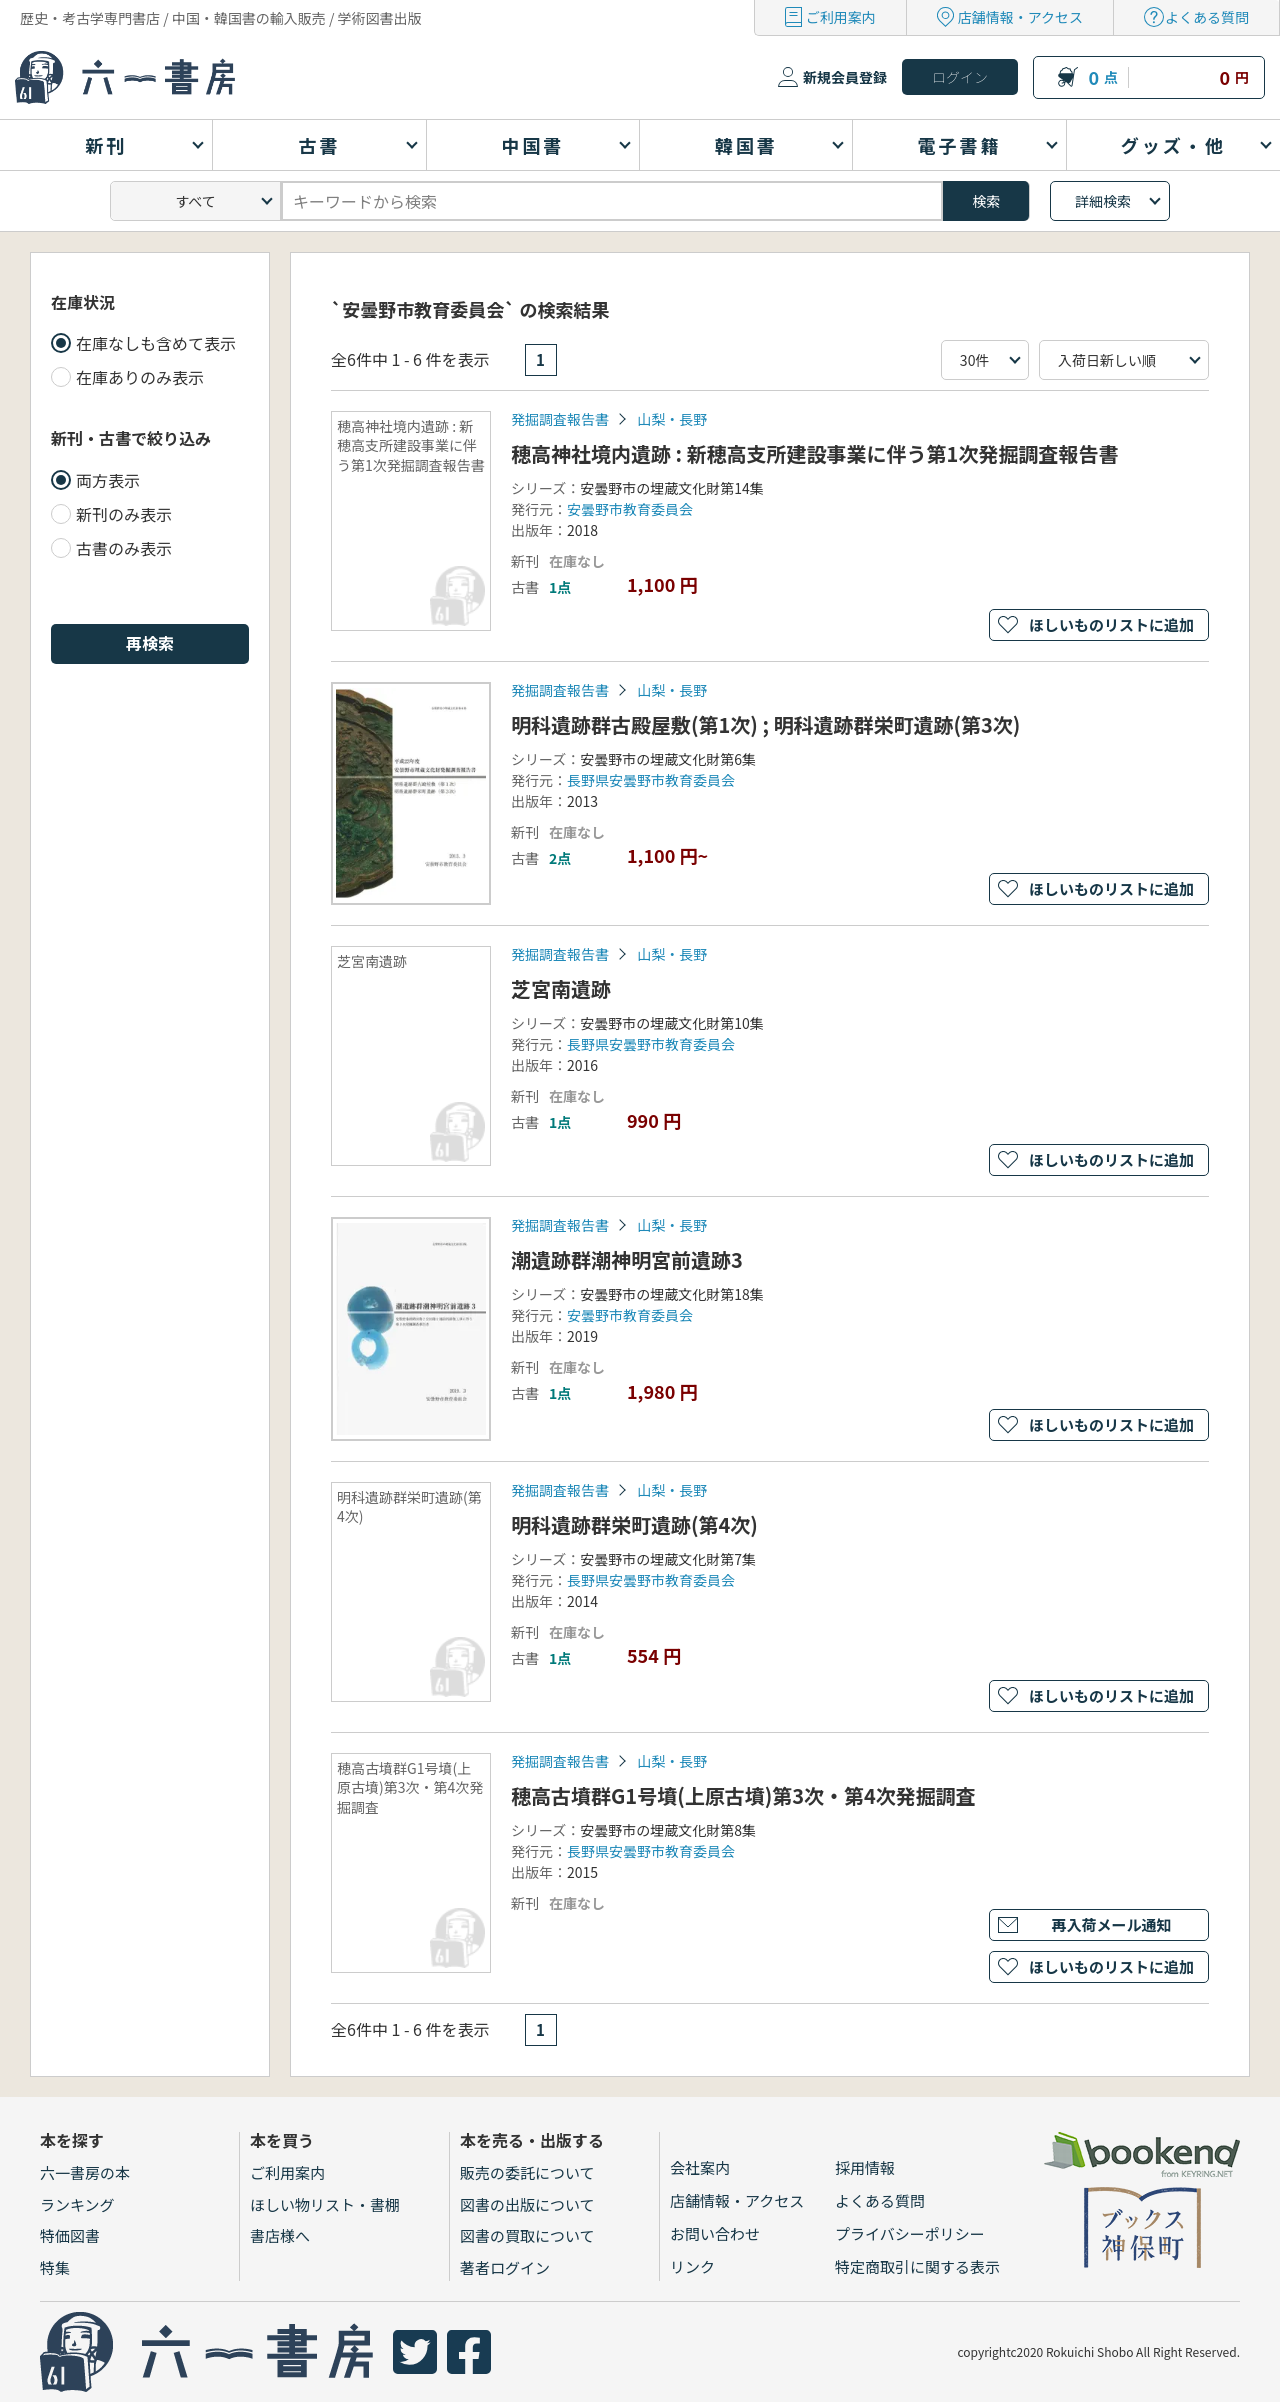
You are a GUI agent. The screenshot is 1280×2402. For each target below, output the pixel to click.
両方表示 (108, 480)
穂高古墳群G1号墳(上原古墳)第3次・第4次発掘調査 (743, 1795)
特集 (55, 2267)
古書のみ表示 (124, 548)
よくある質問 (1207, 17)
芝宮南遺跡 (561, 988)
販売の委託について (527, 2172)
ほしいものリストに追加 (1111, 624)
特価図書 (70, 2235)
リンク (692, 2266)
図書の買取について (527, 2235)
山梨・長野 (672, 419)
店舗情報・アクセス (1020, 17)
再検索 (150, 643)
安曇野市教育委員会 (630, 509)
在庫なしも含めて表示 (156, 343)
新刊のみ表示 (124, 514)
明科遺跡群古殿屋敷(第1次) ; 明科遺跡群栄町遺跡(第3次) (765, 724)
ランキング (77, 2204)
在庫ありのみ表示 (140, 377)
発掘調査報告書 (560, 419)
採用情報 (865, 2167)
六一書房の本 (85, 2172)
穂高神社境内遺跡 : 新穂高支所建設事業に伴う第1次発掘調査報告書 (814, 453)
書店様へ (280, 2235)
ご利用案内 (841, 17)
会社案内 (700, 2167)
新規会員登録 (845, 77)
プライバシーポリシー (910, 2233)
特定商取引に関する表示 (917, 2266)
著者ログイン (505, 2267)
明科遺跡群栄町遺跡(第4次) (634, 1524)
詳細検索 (1103, 201)
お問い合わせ (715, 2233)
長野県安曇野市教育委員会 (651, 780)
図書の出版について (527, 2204)
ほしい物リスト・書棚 (325, 2204)
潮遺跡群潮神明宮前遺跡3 (627, 1259)
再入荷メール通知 (1111, 1924)
